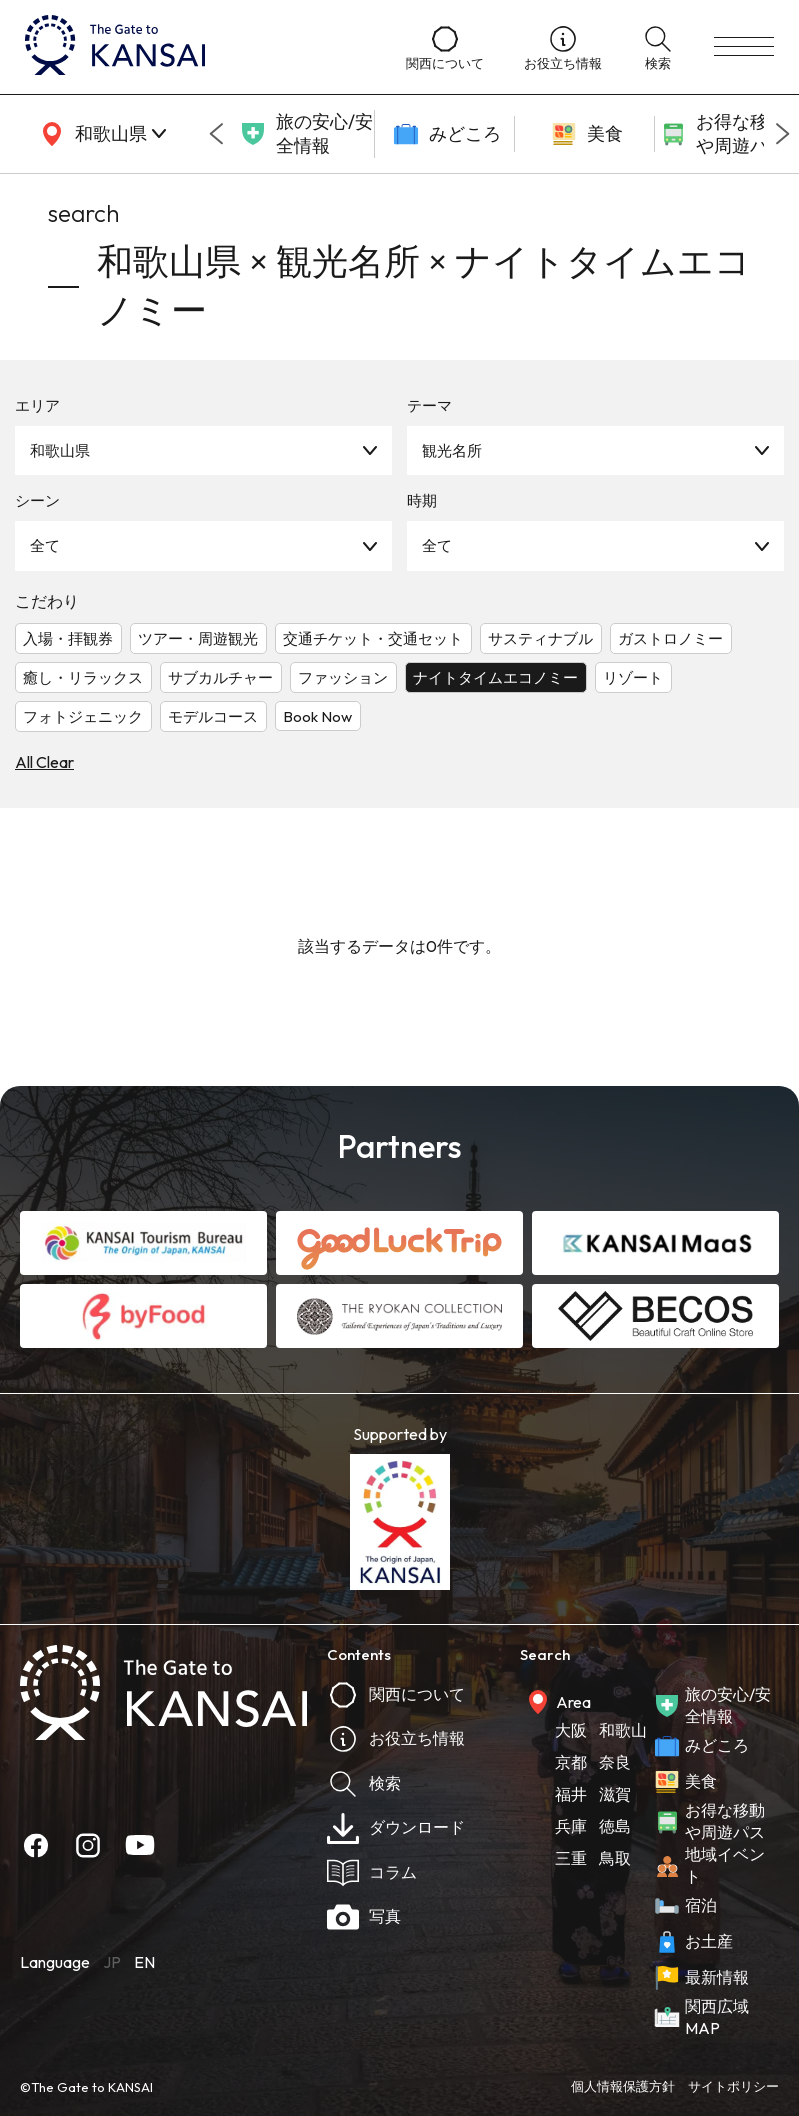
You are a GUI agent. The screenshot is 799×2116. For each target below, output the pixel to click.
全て (45, 545)
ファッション (343, 677)
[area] (100, 134)
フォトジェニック (83, 716)
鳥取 (615, 1858)
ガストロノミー (670, 638)
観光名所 (452, 450)
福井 (571, 1794)
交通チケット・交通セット (373, 638)
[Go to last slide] (216, 134)
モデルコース (213, 716)
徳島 (615, 1826)
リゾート (633, 677)
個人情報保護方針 (623, 2086)
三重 (571, 1858)
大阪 (571, 1730)
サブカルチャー (220, 677)
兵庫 (571, 1826)
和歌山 (623, 1730)
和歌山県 (60, 450)
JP (112, 1962)
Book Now (317, 716)
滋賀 (615, 1794)
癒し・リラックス (83, 677)
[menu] (744, 47)
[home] (195, 47)
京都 (571, 1762)
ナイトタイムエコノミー (495, 677)
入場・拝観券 (68, 638)
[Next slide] (783, 134)
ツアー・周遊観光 (198, 638)
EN (144, 1962)
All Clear (44, 762)
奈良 (615, 1762)
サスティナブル (540, 638)
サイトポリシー (733, 2086)
